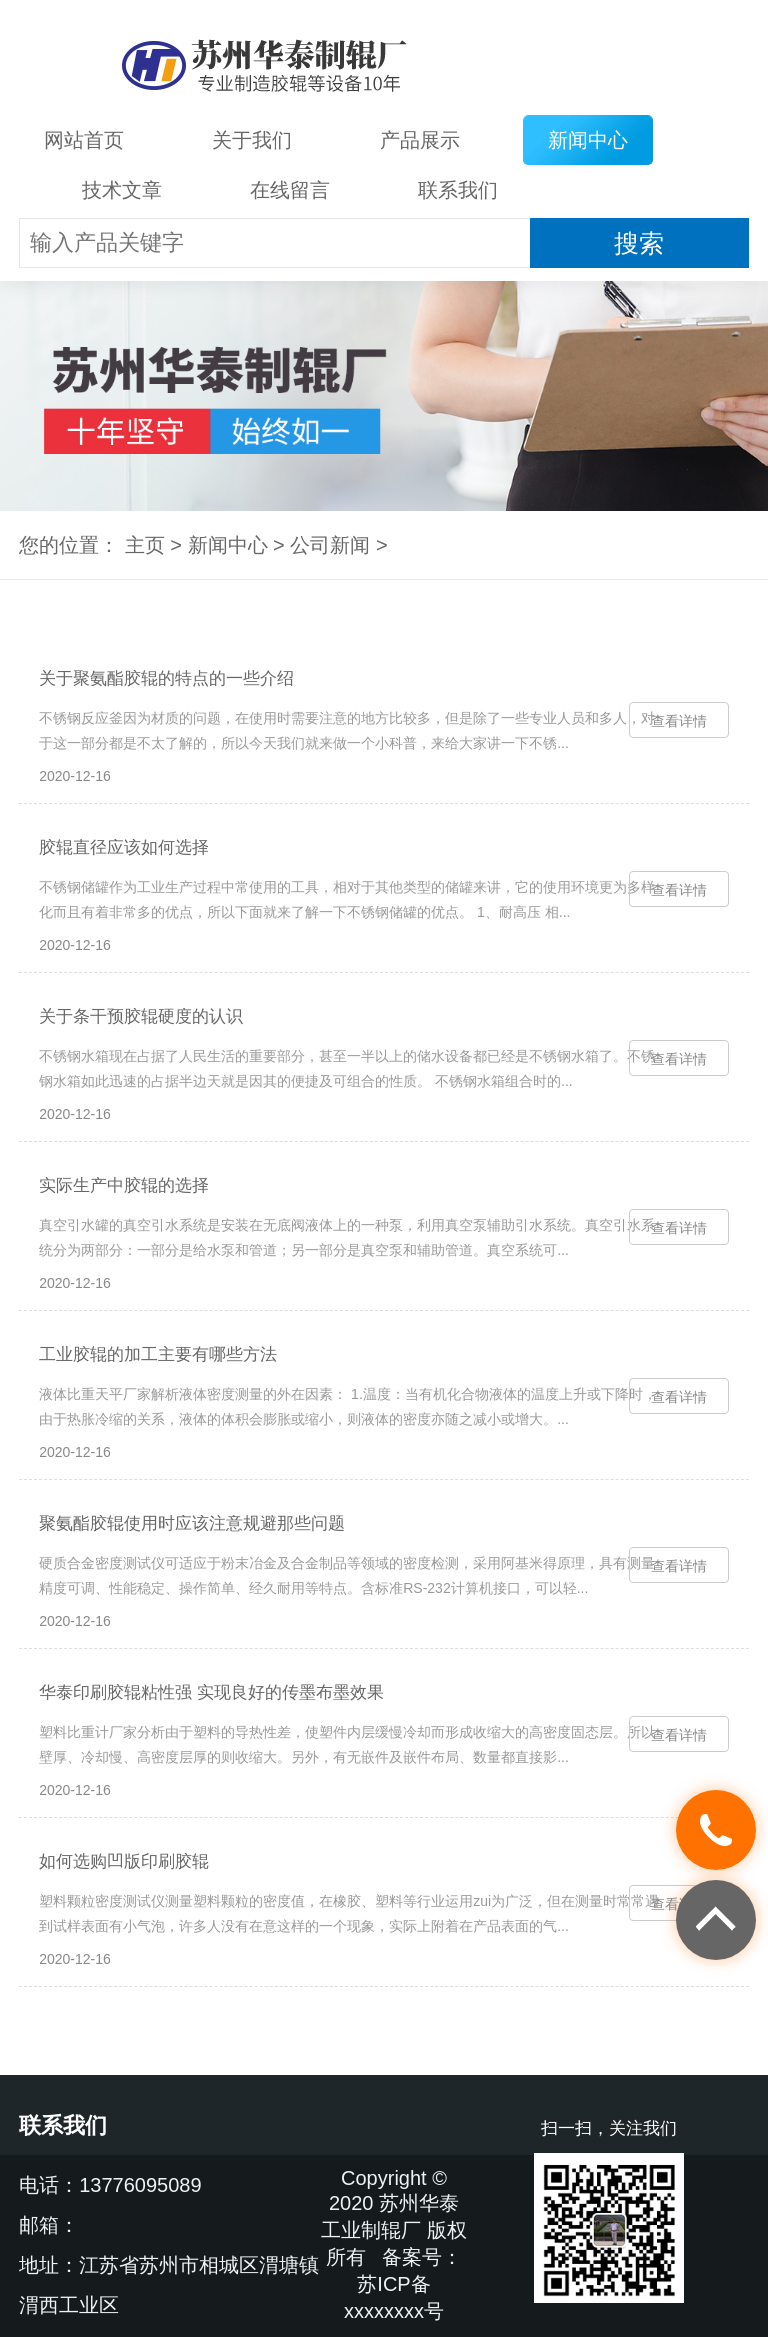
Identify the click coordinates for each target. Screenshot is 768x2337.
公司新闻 (330, 545)
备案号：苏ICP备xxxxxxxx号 (403, 2284)
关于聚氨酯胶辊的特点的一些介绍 (166, 678)
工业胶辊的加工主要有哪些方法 (158, 1354)
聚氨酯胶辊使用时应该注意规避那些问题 (192, 1523)
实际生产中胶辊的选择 (124, 1185)
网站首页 (84, 140)
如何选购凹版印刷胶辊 (124, 1861)
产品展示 (420, 140)
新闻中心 (588, 140)
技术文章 (122, 190)
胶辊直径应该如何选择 (124, 847)
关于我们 (252, 140)
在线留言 (290, 190)
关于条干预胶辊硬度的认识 (141, 1016)
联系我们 (458, 190)
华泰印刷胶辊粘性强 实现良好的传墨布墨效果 (211, 1692)
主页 (145, 545)
